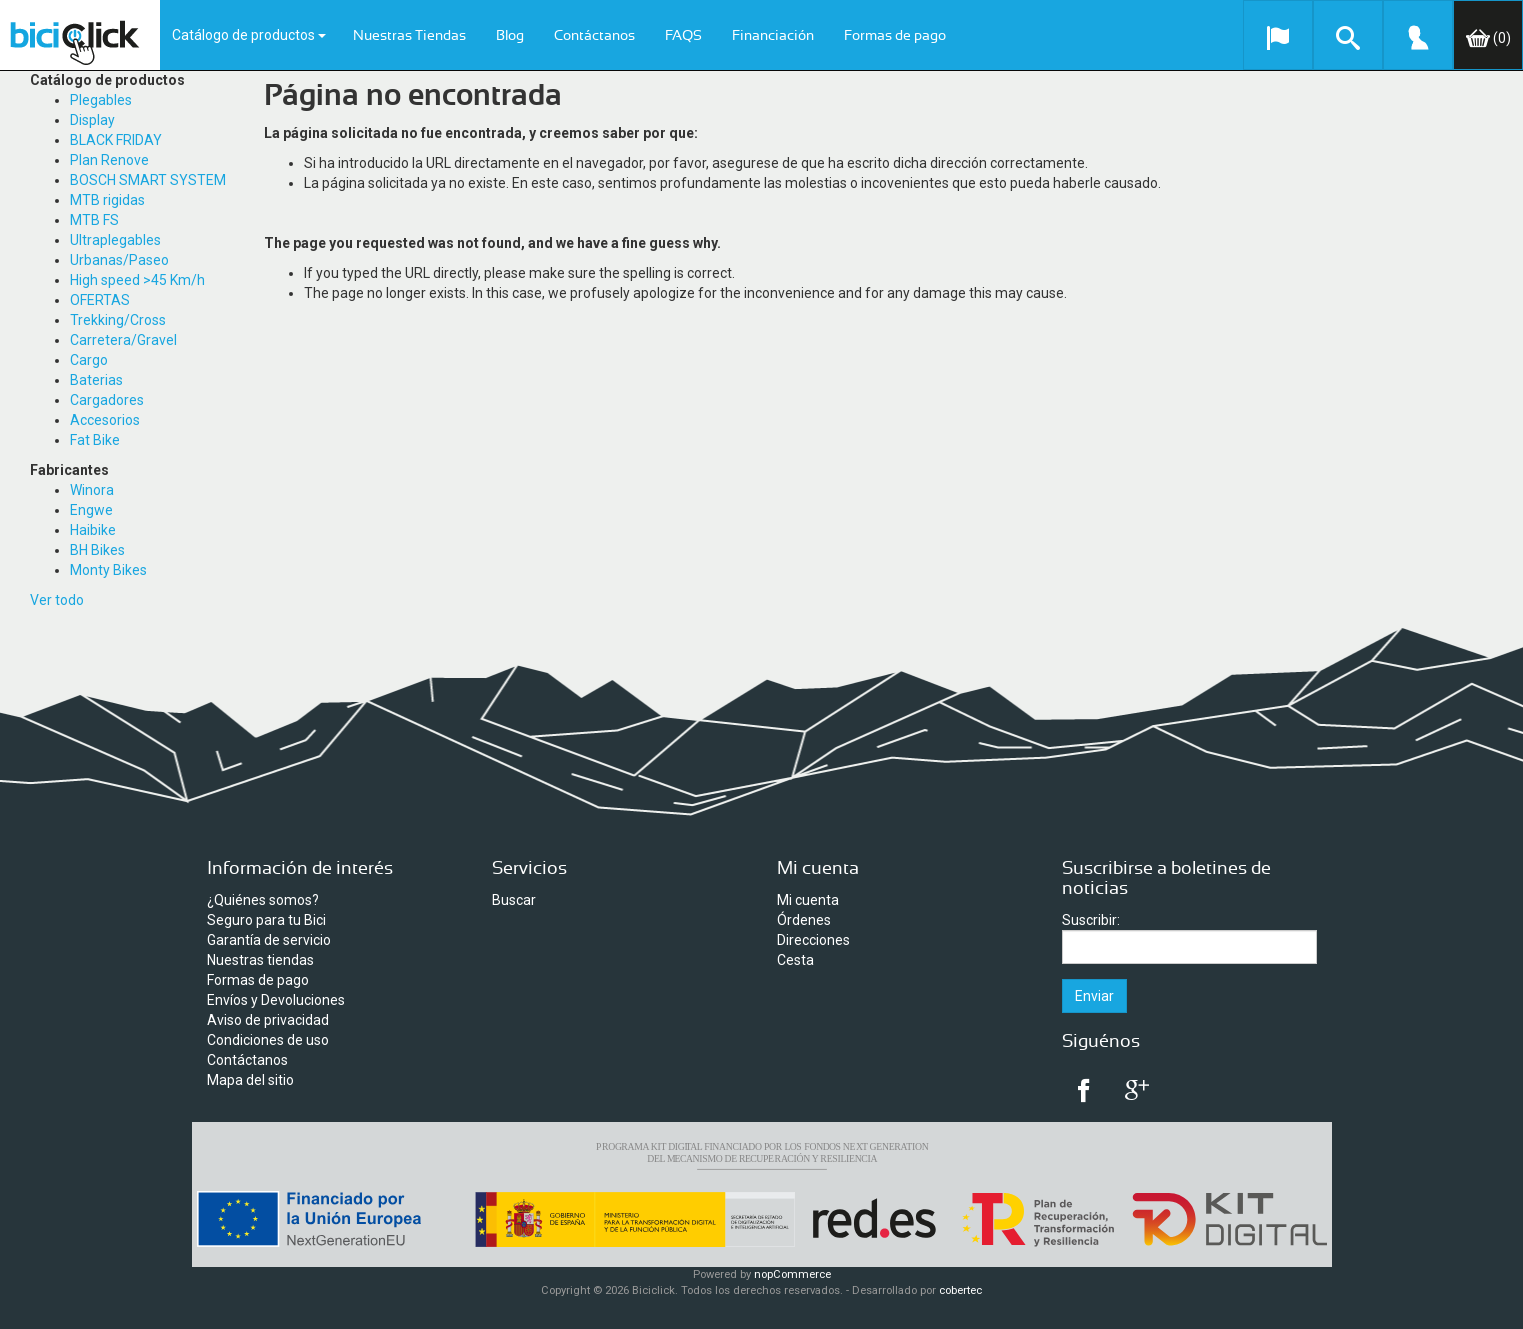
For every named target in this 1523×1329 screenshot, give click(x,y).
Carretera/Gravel (123, 340)
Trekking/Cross (118, 320)
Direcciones (813, 940)
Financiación (773, 36)
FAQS (683, 36)
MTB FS (94, 220)
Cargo (89, 360)
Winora (92, 490)
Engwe (91, 510)
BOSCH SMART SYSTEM (148, 180)
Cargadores (107, 400)
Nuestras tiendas (260, 960)
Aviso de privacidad (268, 1020)
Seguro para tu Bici (266, 920)
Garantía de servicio (269, 940)
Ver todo (57, 600)
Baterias (96, 380)
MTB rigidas (107, 200)
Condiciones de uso (268, 1040)
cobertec (960, 1290)
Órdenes (804, 920)
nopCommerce (792, 1274)
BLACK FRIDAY (116, 140)
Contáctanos (594, 36)
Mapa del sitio (250, 1080)
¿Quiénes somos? (263, 900)
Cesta (795, 960)
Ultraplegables (115, 240)
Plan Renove (109, 160)
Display (92, 120)
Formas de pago (895, 36)
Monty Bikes (108, 570)
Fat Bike (95, 440)
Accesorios (105, 420)
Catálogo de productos (249, 35)
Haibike (93, 530)
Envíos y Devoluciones (276, 1000)
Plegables (101, 100)
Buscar (514, 900)
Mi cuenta (808, 900)
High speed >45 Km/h (137, 280)
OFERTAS (100, 300)
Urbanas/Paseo (119, 260)
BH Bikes (97, 550)
